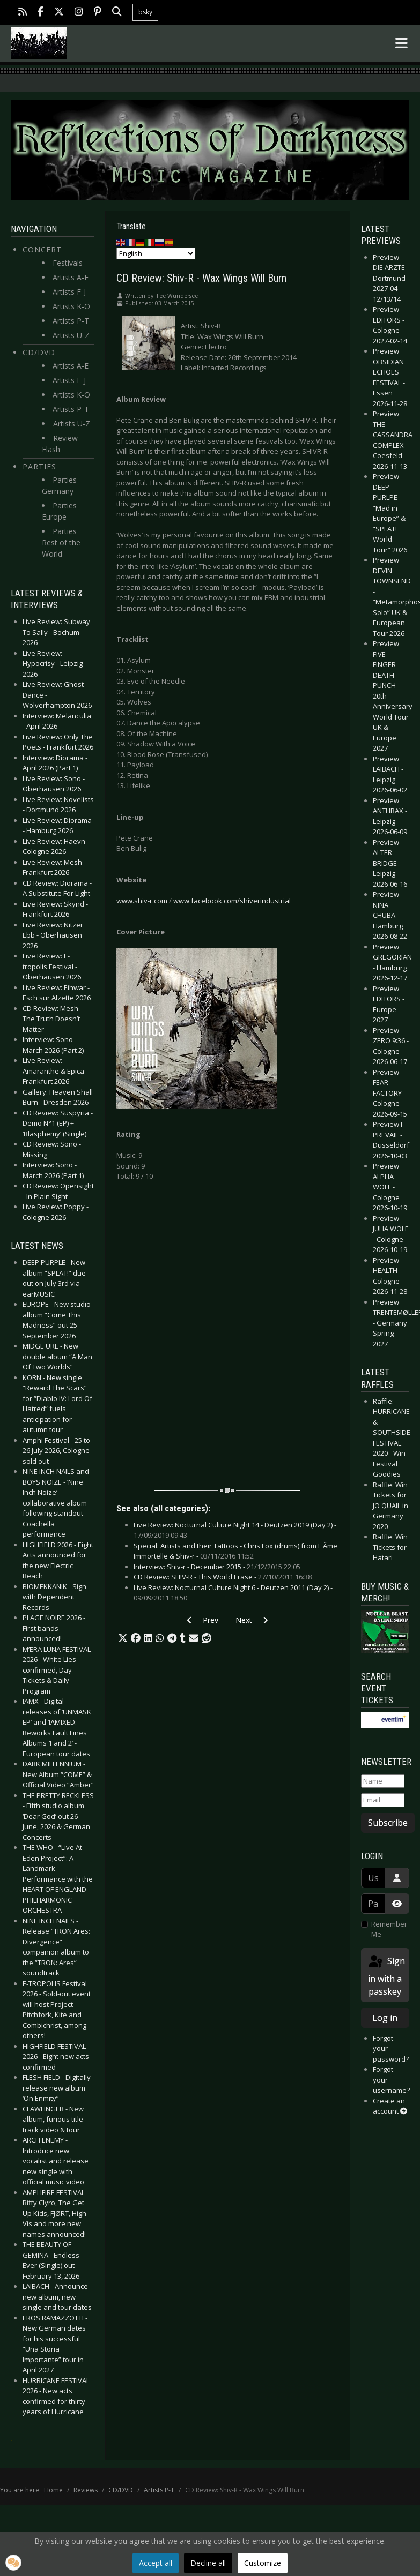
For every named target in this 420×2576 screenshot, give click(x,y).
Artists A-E (71, 277)
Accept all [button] (155, 2563)
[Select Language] (155, 253)
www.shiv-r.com (141, 900)
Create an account (390, 2106)
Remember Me (389, 1929)
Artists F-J (69, 292)
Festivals (68, 263)
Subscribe (388, 1823)
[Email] (382, 1800)
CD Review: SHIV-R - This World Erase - (223, 1577)
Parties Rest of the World (61, 542)
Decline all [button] (208, 2563)
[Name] (382, 1781)
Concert (42, 249)
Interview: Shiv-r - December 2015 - (217, 1566)
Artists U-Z (71, 335)
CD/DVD (39, 352)
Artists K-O (71, 306)
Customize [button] (262, 2563)
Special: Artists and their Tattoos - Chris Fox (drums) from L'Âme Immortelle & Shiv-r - (235, 1551)
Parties (39, 466)
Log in (384, 2018)
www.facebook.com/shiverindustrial (232, 900)
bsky (145, 12)
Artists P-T (71, 321)
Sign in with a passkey (386, 1975)
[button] (123, 1638)
